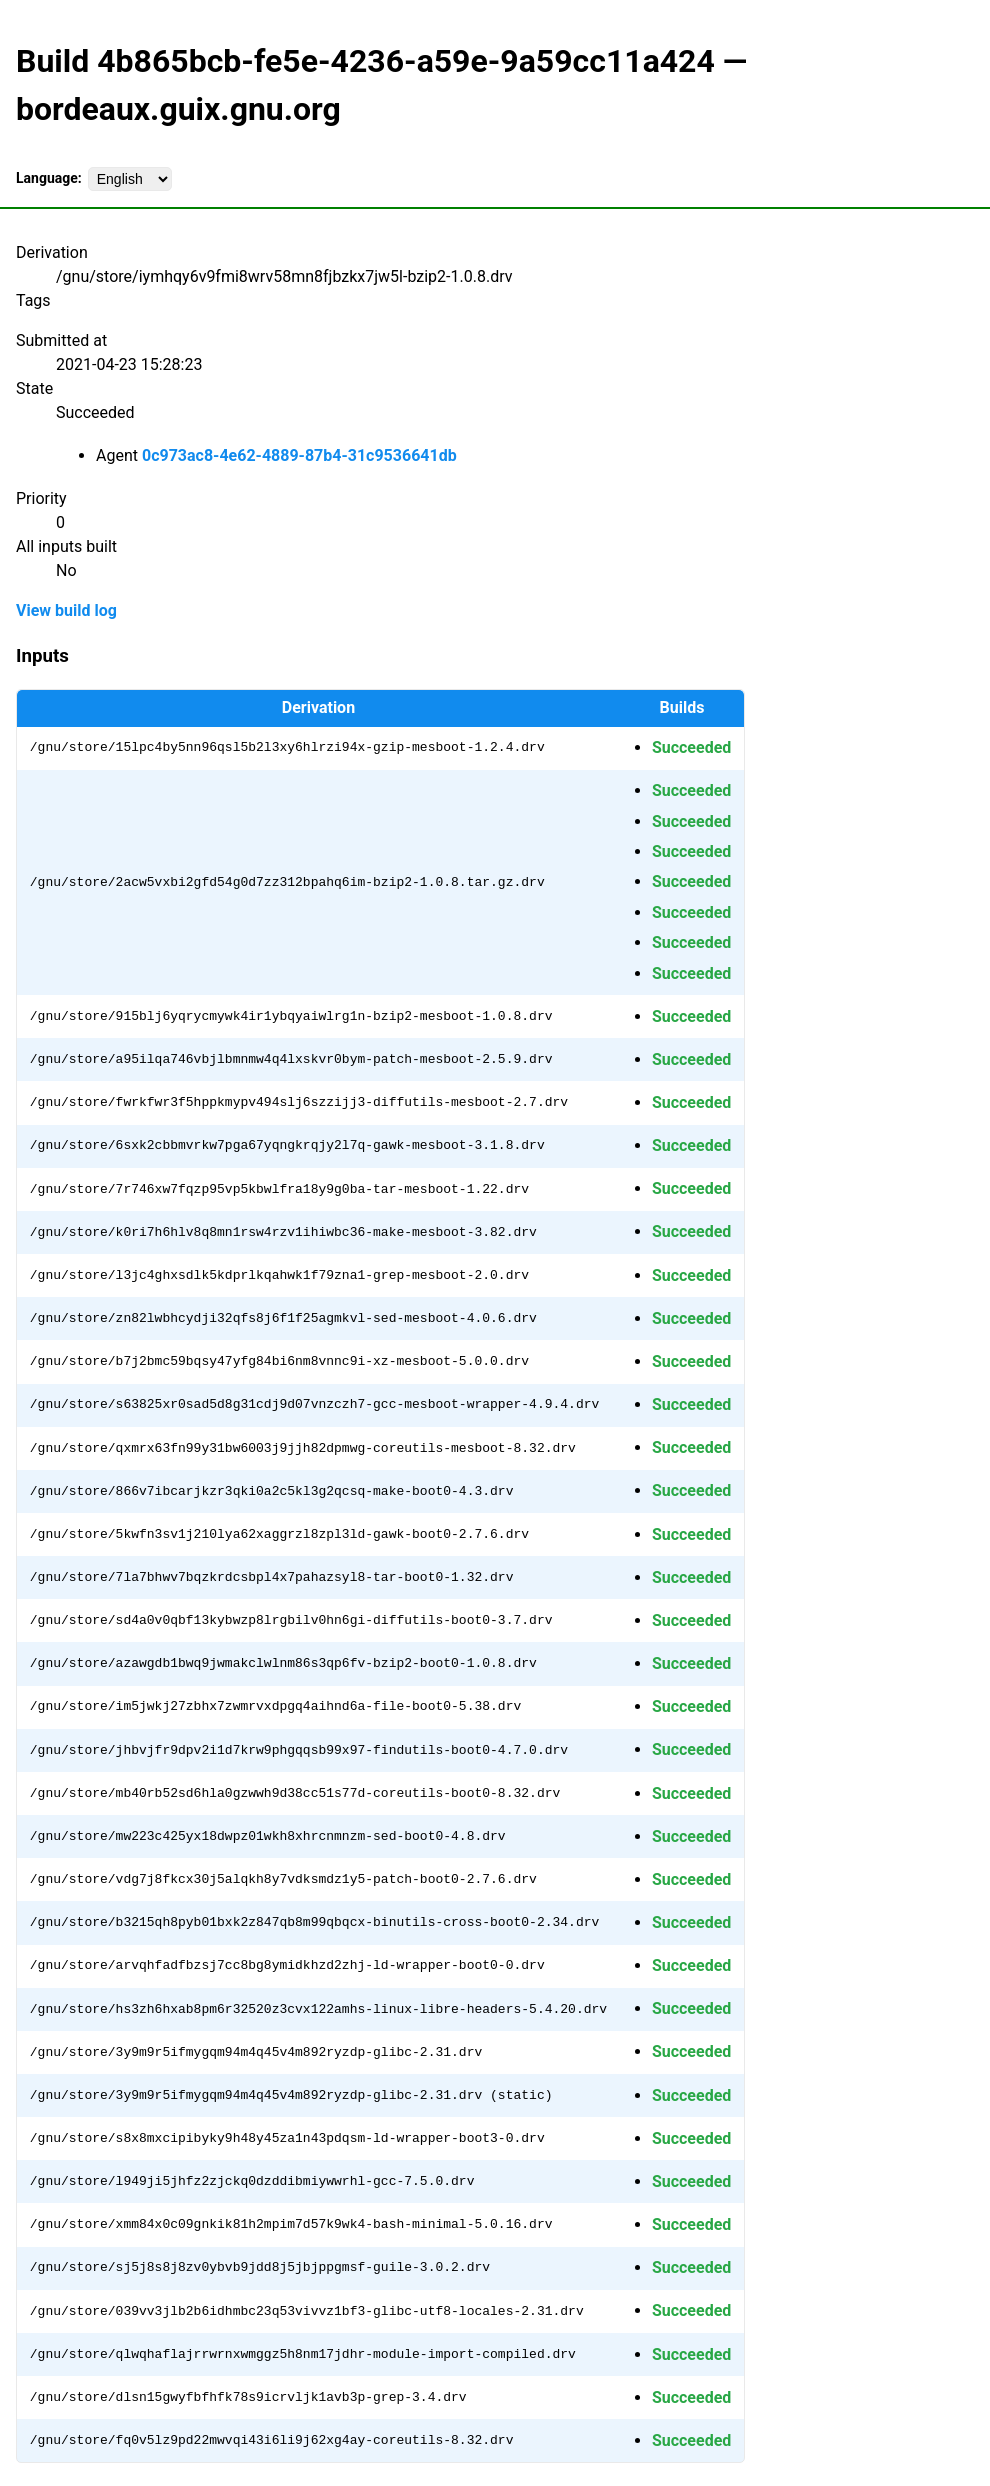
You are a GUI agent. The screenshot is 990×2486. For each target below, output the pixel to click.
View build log (66, 610)
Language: (49, 178)
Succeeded (691, 747)
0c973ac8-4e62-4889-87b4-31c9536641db (299, 455)
